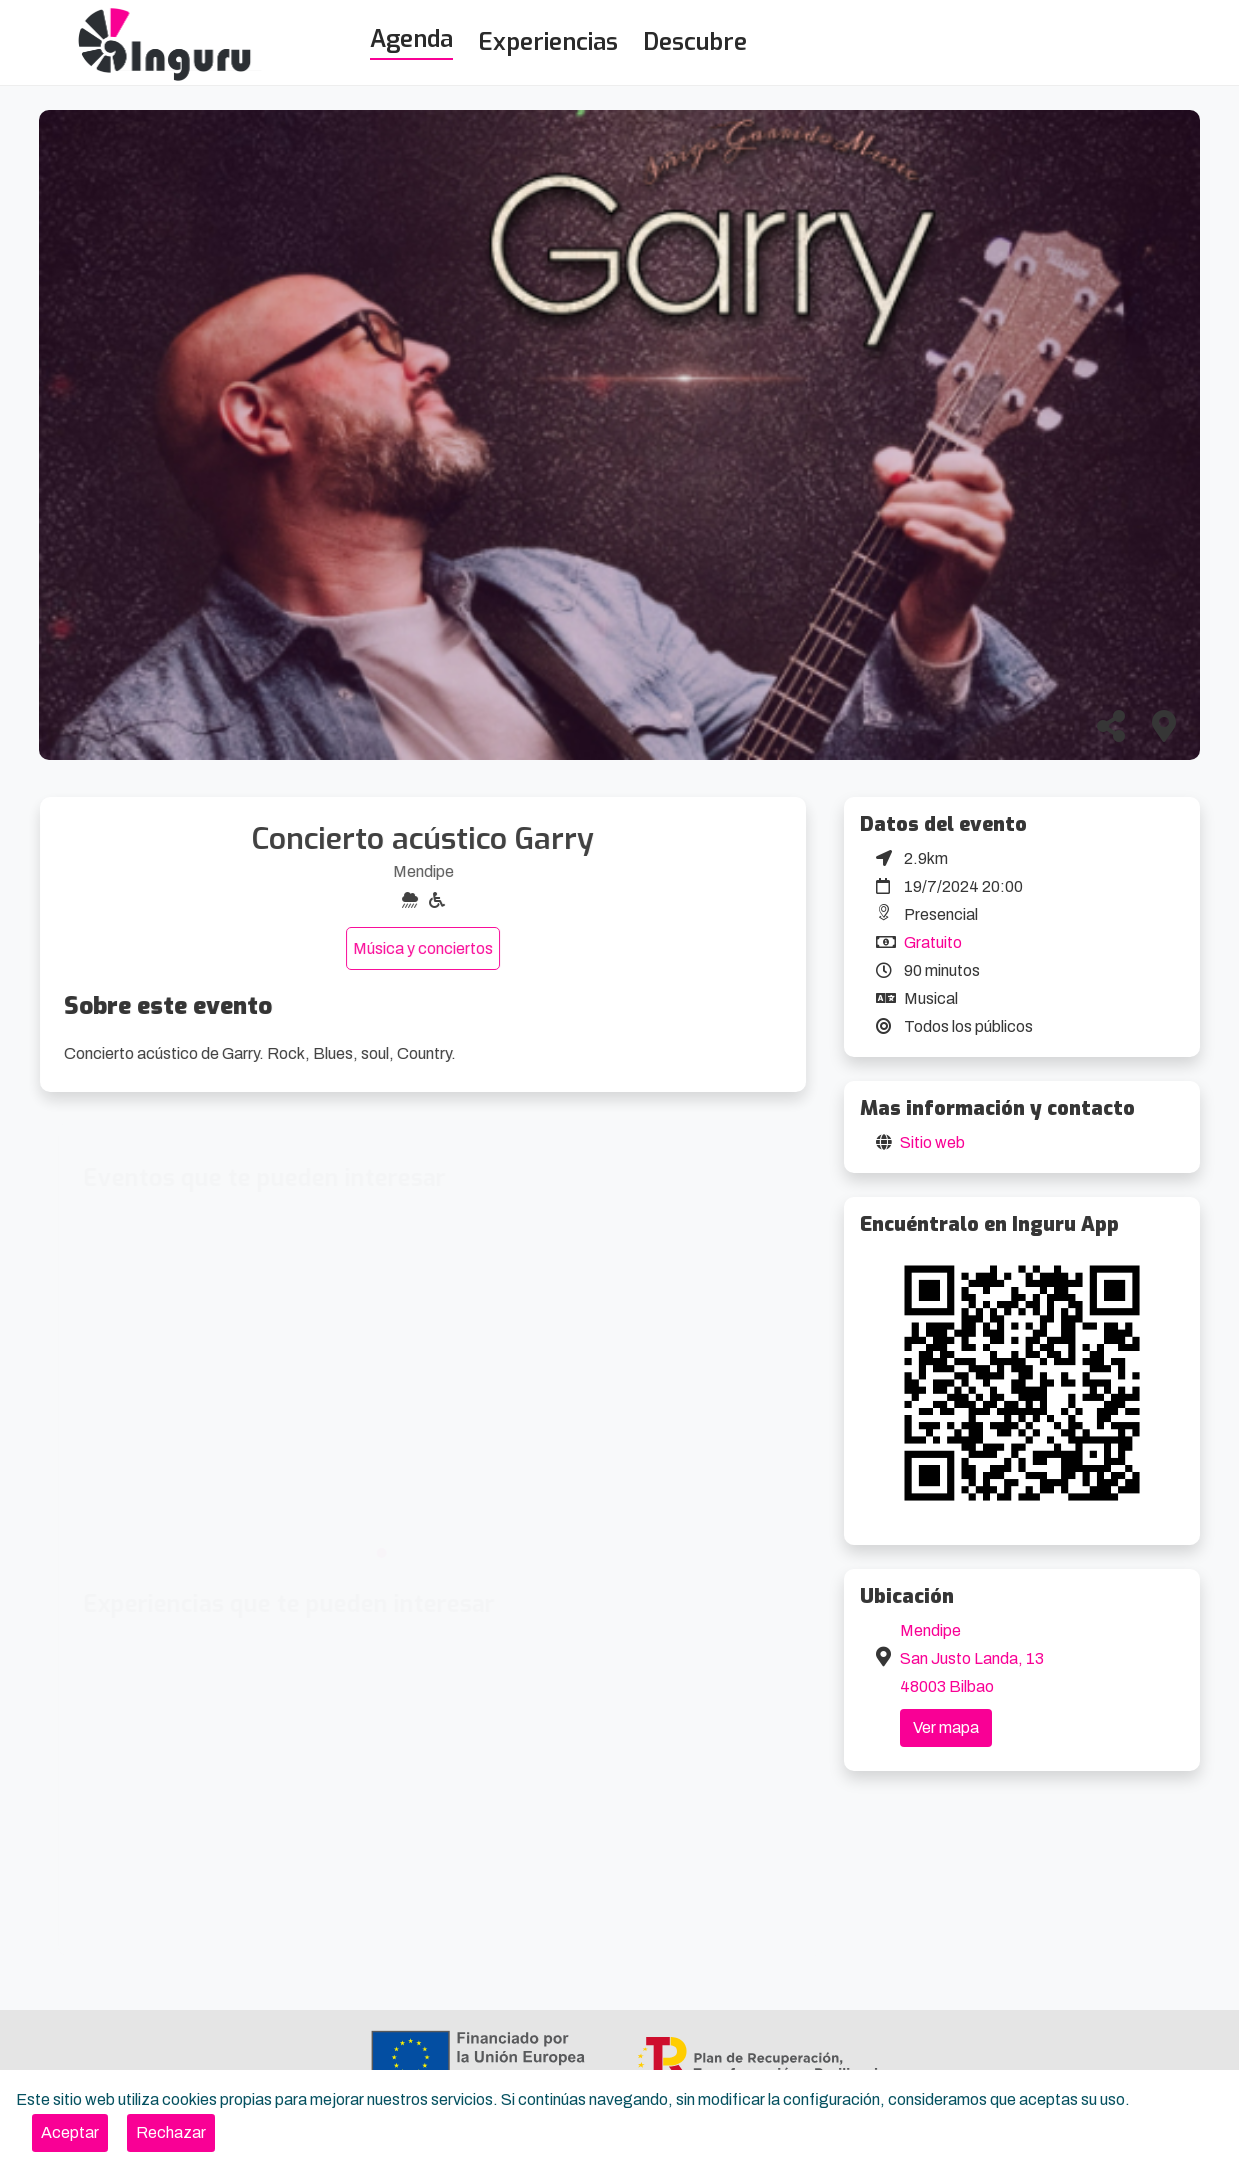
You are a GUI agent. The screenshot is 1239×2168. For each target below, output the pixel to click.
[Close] (70, 2133)
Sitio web (932, 1142)
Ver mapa (946, 1727)
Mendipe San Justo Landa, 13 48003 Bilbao (972, 1658)
